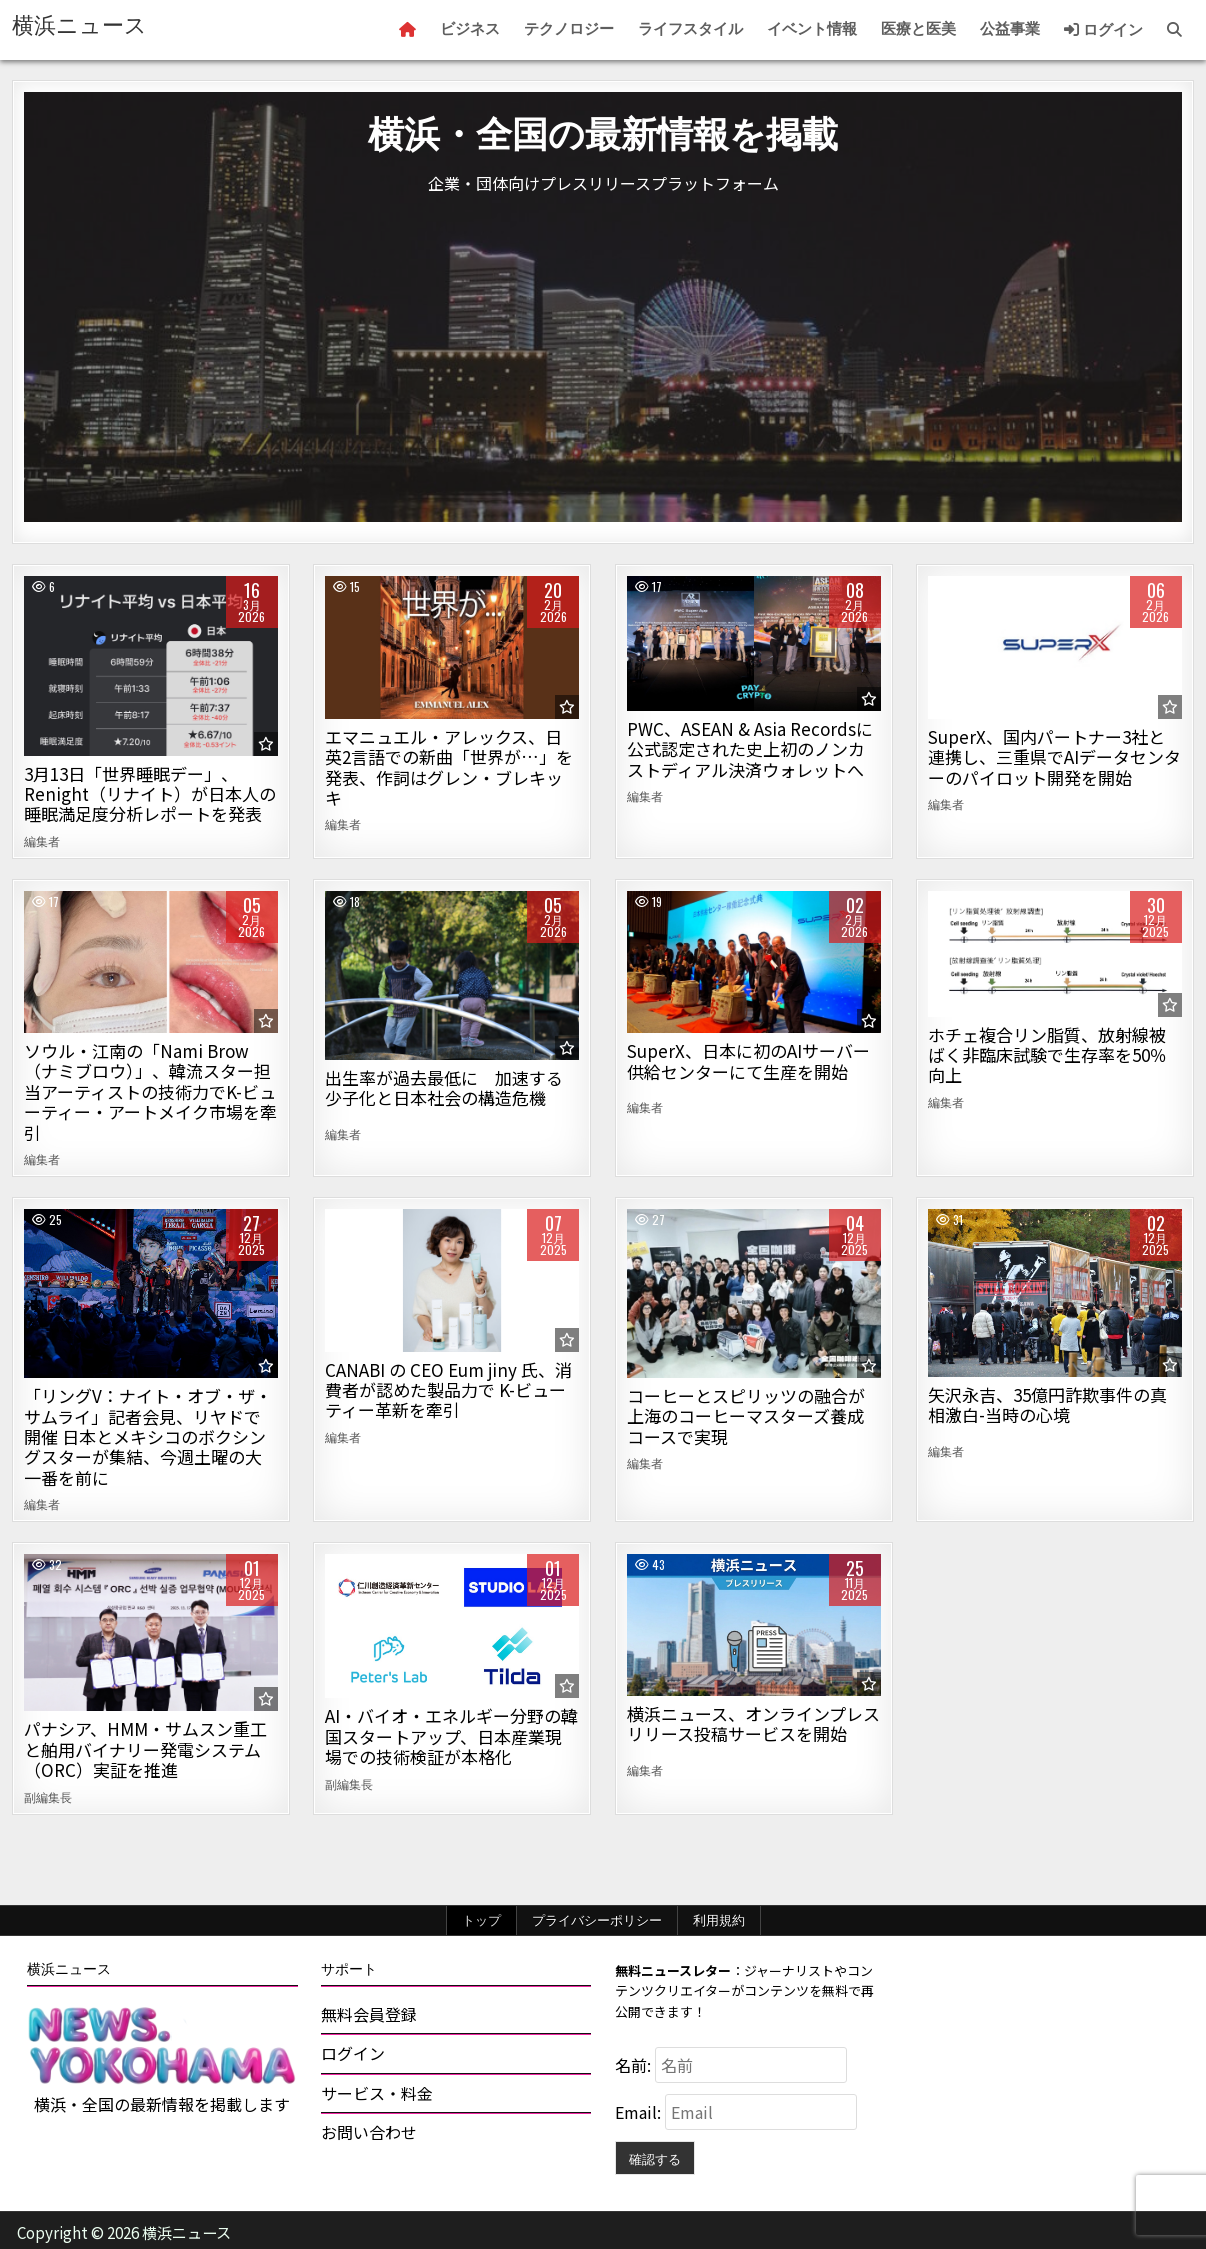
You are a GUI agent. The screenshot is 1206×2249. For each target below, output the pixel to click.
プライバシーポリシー (597, 1920)
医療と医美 (918, 29)
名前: (635, 2065)
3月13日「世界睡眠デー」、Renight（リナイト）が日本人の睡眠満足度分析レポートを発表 (150, 794)
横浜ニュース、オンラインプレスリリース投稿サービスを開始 (753, 1723)
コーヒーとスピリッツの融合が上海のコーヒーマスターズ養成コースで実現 (746, 1416)
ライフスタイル (690, 29)
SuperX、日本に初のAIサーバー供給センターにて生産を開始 (748, 1060)
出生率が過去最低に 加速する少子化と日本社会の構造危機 (444, 1087)
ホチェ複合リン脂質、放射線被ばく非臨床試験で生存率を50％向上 (1047, 1055)
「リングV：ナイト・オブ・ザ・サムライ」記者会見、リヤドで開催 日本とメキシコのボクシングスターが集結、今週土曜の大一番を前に (148, 1436)
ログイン (1103, 30)
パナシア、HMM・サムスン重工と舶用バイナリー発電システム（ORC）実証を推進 (145, 1749)
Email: (640, 2112)
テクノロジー (569, 29)
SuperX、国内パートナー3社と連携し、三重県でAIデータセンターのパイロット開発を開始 (1054, 757)
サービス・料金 (377, 2093)
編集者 (42, 841)
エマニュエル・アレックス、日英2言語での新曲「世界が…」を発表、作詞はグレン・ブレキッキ (449, 767)
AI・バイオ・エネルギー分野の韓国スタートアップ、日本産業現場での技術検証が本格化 (451, 1736)
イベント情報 (812, 29)
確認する (655, 2158)
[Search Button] (1174, 30)
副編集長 (48, 1797)
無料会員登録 (369, 2014)
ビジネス (470, 29)
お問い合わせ (369, 2132)
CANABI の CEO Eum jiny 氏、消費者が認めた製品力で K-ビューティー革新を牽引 (448, 1390)
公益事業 (1010, 29)
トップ (481, 1920)
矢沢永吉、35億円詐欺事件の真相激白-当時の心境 (1047, 1404)
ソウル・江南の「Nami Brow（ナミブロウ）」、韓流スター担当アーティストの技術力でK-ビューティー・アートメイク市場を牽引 (150, 1091)
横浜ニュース (79, 25)
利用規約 (719, 1920)
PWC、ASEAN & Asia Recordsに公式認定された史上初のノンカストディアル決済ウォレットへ (750, 749)
